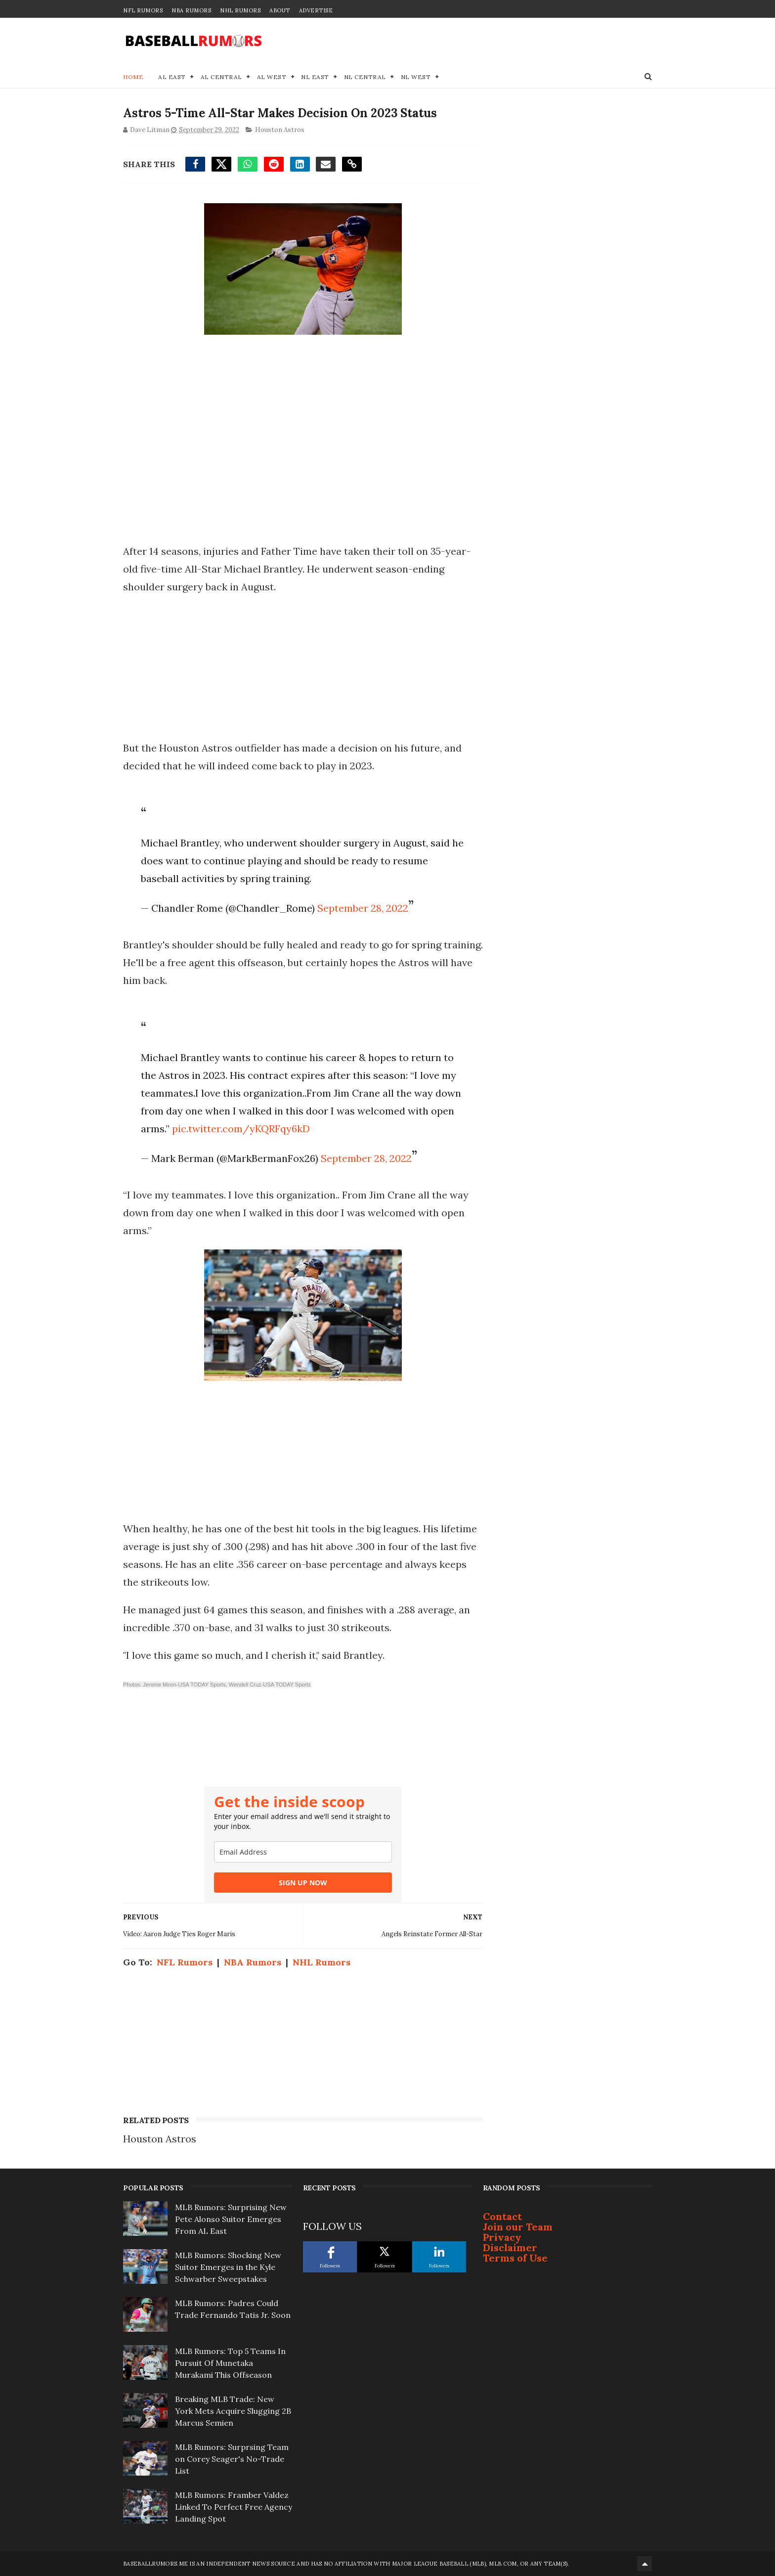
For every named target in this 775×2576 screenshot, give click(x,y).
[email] (303, 1852)
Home (133, 77)
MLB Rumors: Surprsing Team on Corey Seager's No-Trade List (232, 2459)
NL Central (365, 77)
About (279, 10)
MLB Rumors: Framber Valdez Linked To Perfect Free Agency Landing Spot (233, 2507)
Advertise (316, 10)
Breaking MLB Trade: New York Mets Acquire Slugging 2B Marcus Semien (233, 2411)
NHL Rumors (240, 10)
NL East (315, 77)
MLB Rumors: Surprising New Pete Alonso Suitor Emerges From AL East (231, 2219)
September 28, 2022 (362, 908)
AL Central (221, 77)
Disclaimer (510, 2247)
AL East (172, 77)
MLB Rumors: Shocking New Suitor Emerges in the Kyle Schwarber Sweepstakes (228, 2267)
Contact (502, 2216)
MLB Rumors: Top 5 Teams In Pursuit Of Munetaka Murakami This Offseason (230, 2363)
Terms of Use (515, 2258)
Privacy (502, 2237)
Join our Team (518, 2227)
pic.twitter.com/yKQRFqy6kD (241, 1128)
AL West (272, 77)
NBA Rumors (191, 10)
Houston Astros (279, 130)
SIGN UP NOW (303, 1882)
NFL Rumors (143, 10)
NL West (416, 77)
